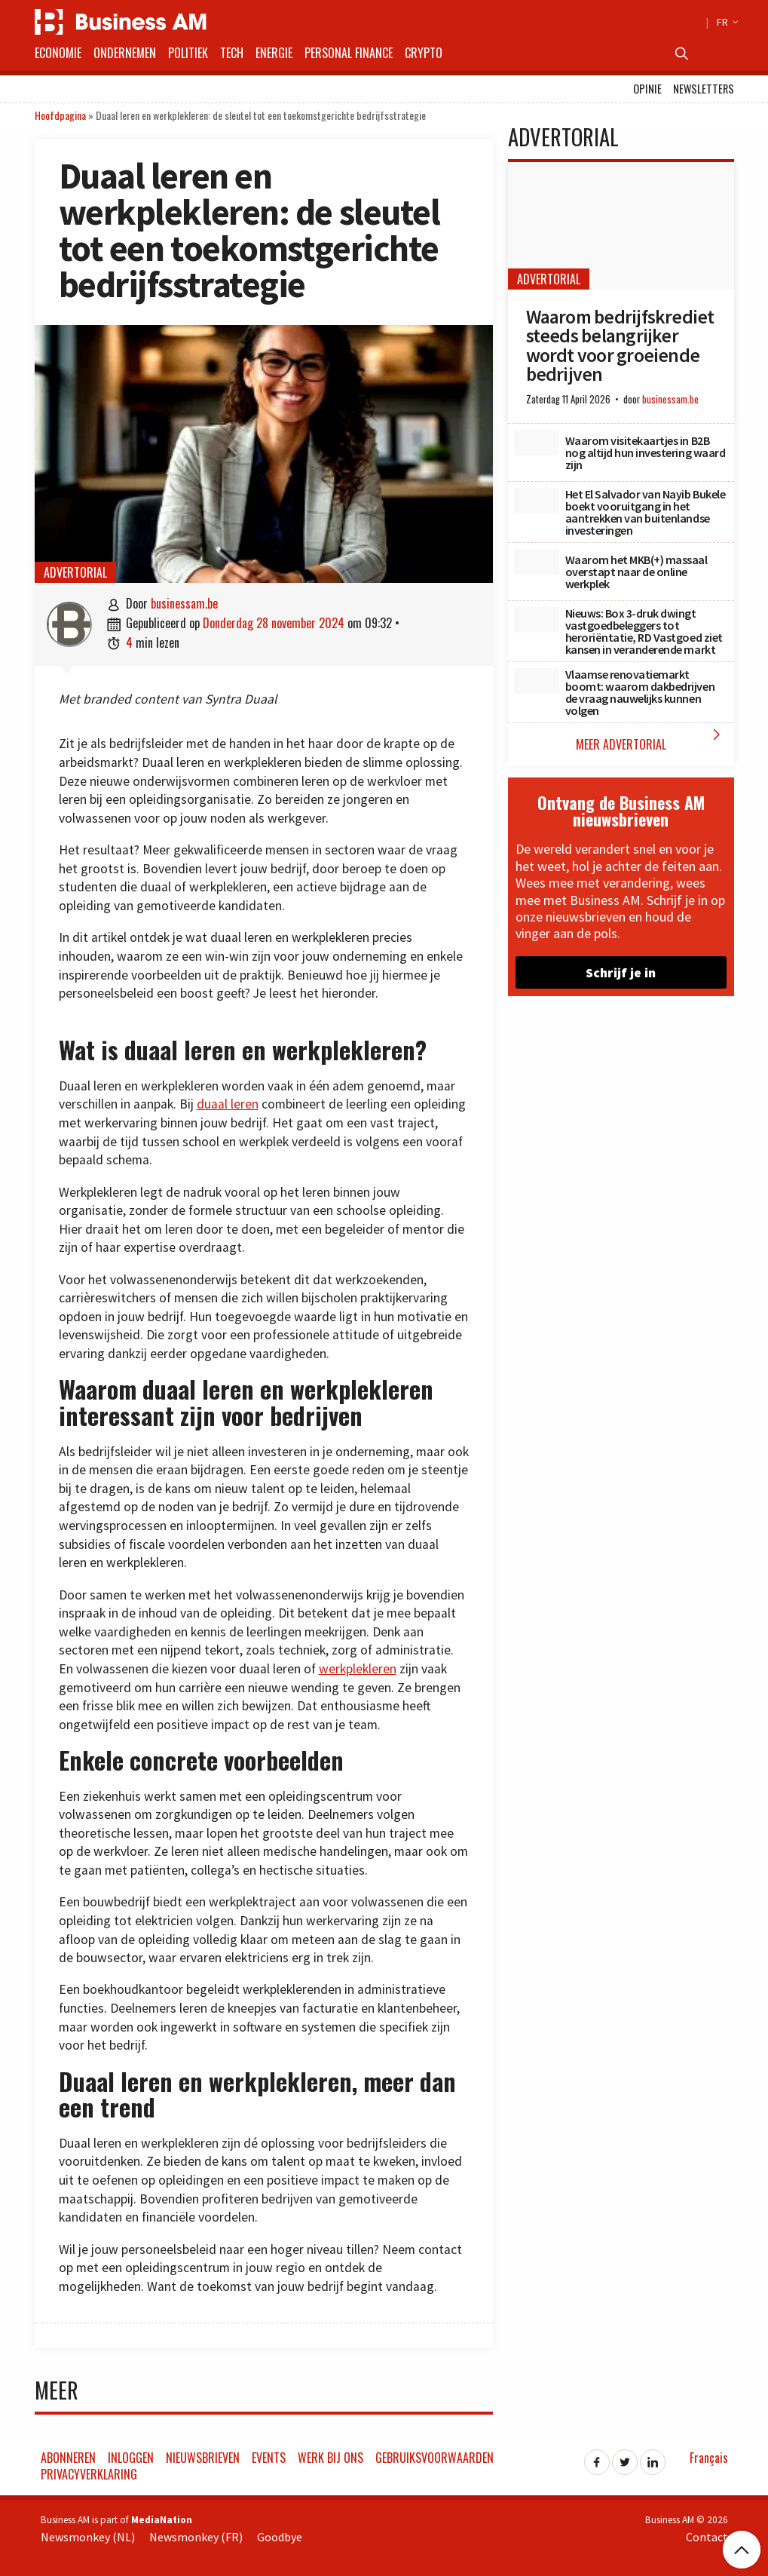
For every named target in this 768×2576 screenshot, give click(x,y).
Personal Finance (348, 53)
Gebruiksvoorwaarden (434, 2458)
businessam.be (184, 603)
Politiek (188, 53)
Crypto (423, 53)
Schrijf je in (621, 972)
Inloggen (131, 2458)
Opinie (647, 89)
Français (709, 2458)
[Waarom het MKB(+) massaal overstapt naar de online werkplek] (536, 562)
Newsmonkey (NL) (88, 2536)
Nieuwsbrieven (203, 2458)
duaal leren (228, 1104)
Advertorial (75, 572)
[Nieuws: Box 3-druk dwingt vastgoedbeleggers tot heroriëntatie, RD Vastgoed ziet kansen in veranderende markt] (536, 620)
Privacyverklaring (89, 2474)
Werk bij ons (330, 2458)
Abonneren (68, 2458)
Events (269, 2458)
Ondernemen (124, 53)
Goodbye (279, 2536)
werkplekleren (357, 1669)
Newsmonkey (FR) (196, 2536)
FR (725, 22)
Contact (707, 2536)
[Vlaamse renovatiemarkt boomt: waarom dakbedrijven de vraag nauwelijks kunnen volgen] (536, 681)
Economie (58, 53)
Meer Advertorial (651, 739)
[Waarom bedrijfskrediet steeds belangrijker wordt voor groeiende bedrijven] (621, 226)
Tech (231, 53)
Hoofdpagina (60, 115)
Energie (273, 53)
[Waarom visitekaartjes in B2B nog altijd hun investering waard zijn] (536, 442)
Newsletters (703, 89)
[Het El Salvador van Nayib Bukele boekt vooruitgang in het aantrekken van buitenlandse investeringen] (536, 501)
